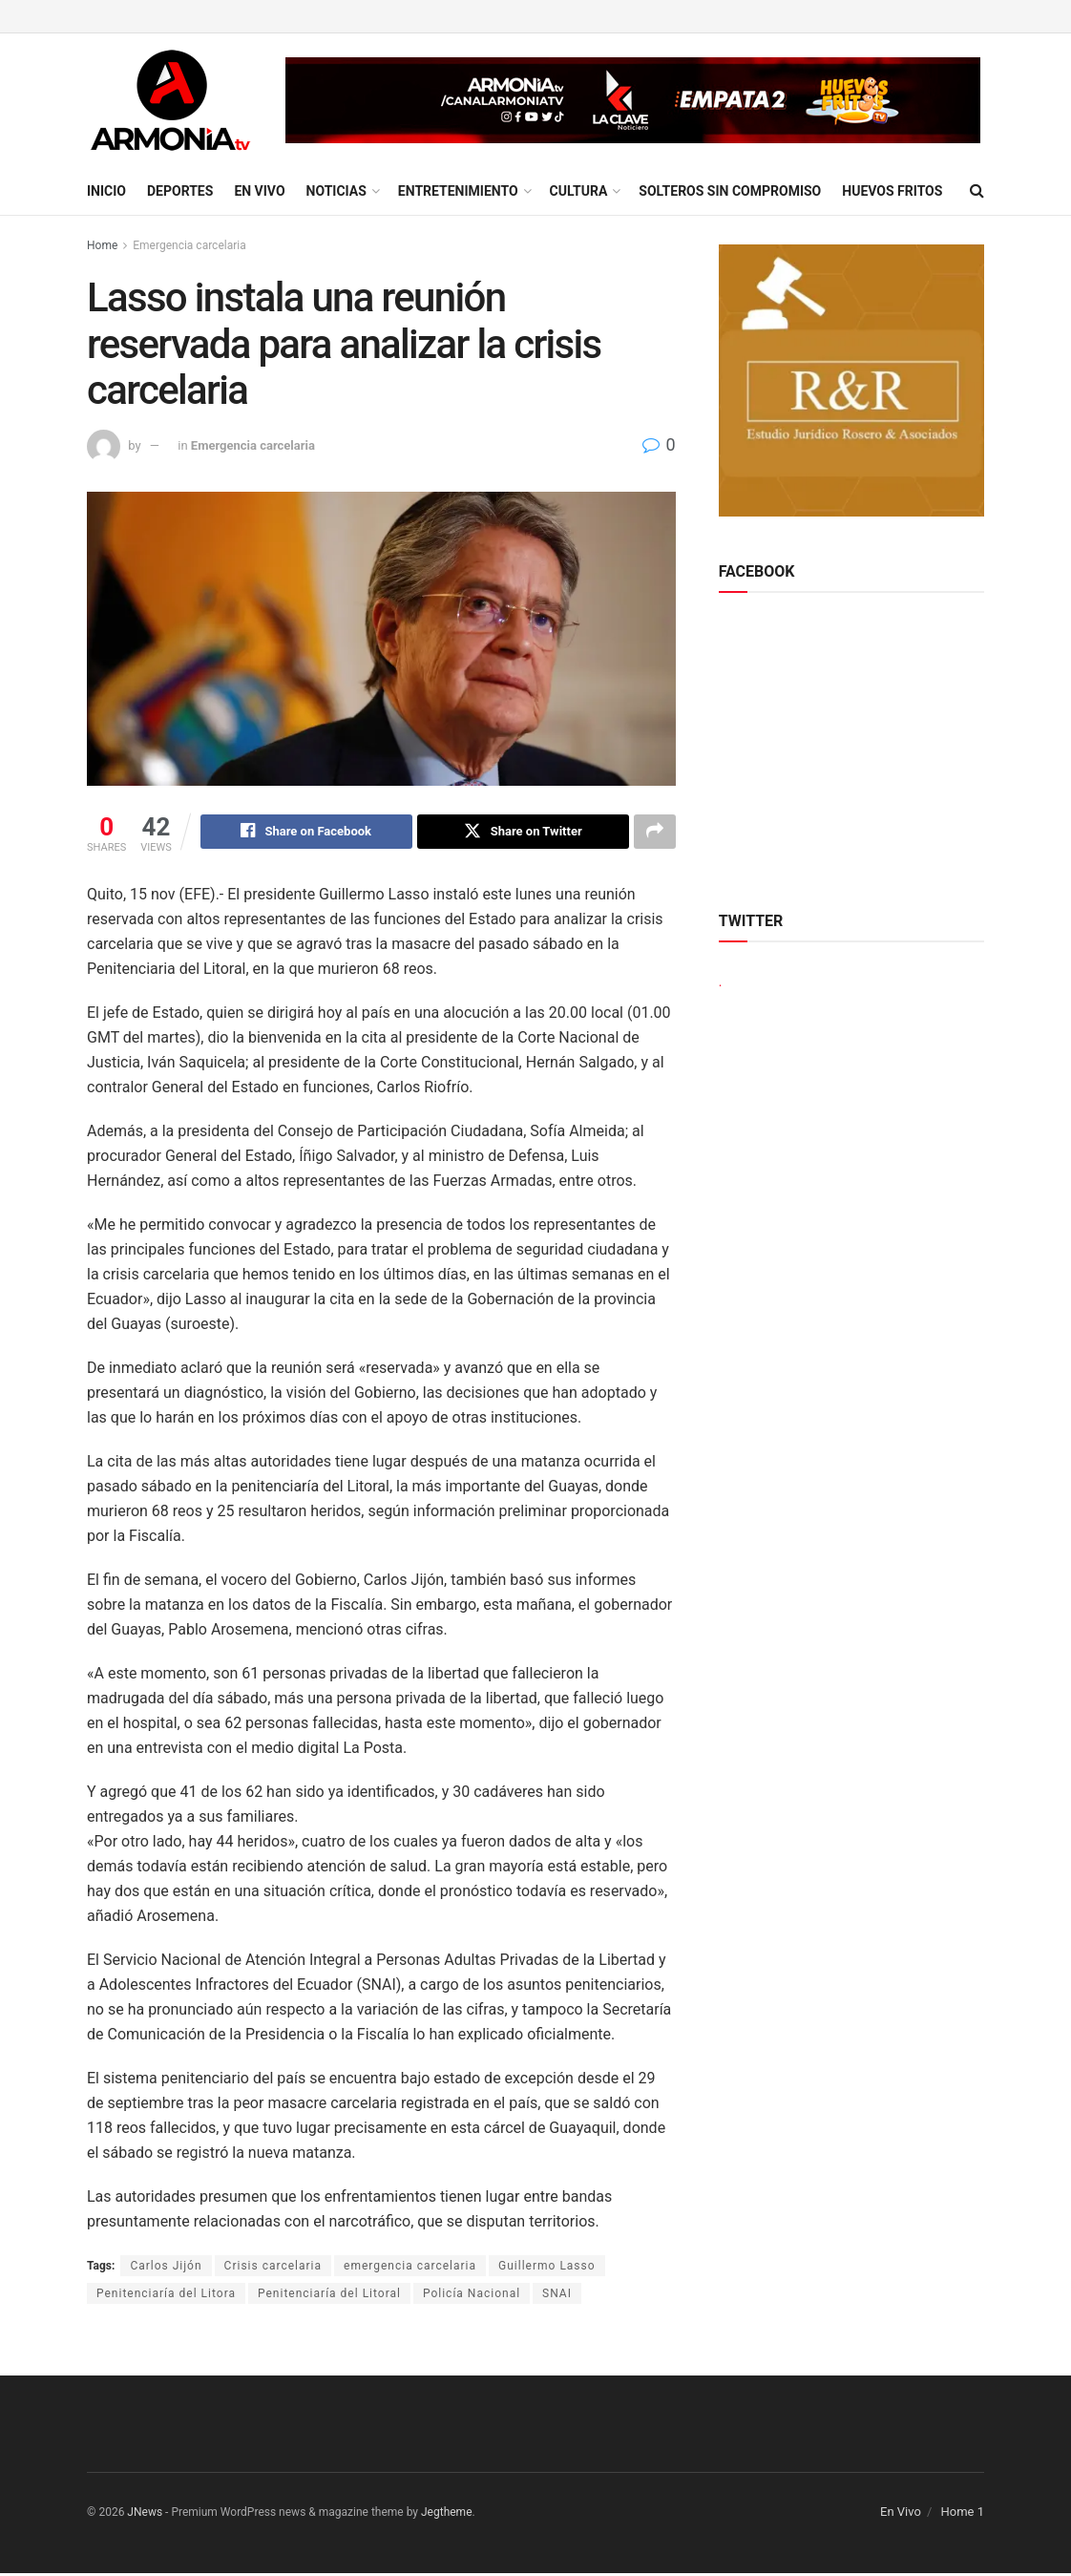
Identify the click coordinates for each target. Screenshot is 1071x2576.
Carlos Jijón (165, 2267)
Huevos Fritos (892, 191)
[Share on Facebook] (306, 832)
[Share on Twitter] (523, 832)
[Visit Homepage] (170, 100)
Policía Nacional (471, 2295)
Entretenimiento (458, 191)
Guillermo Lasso (547, 2267)
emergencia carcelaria (410, 2267)
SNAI (557, 2295)
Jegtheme (446, 2514)
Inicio (106, 191)
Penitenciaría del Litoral (329, 2295)
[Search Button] (977, 191)
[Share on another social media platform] (655, 832)
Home (102, 245)
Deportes (180, 191)
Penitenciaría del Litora (166, 2295)
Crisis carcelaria (273, 2267)
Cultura (579, 191)
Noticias (336, 191)
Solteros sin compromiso (730, 191)
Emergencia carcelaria (189, 245)
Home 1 (962, 2513)
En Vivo (259, 191)
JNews (144, 2514)
